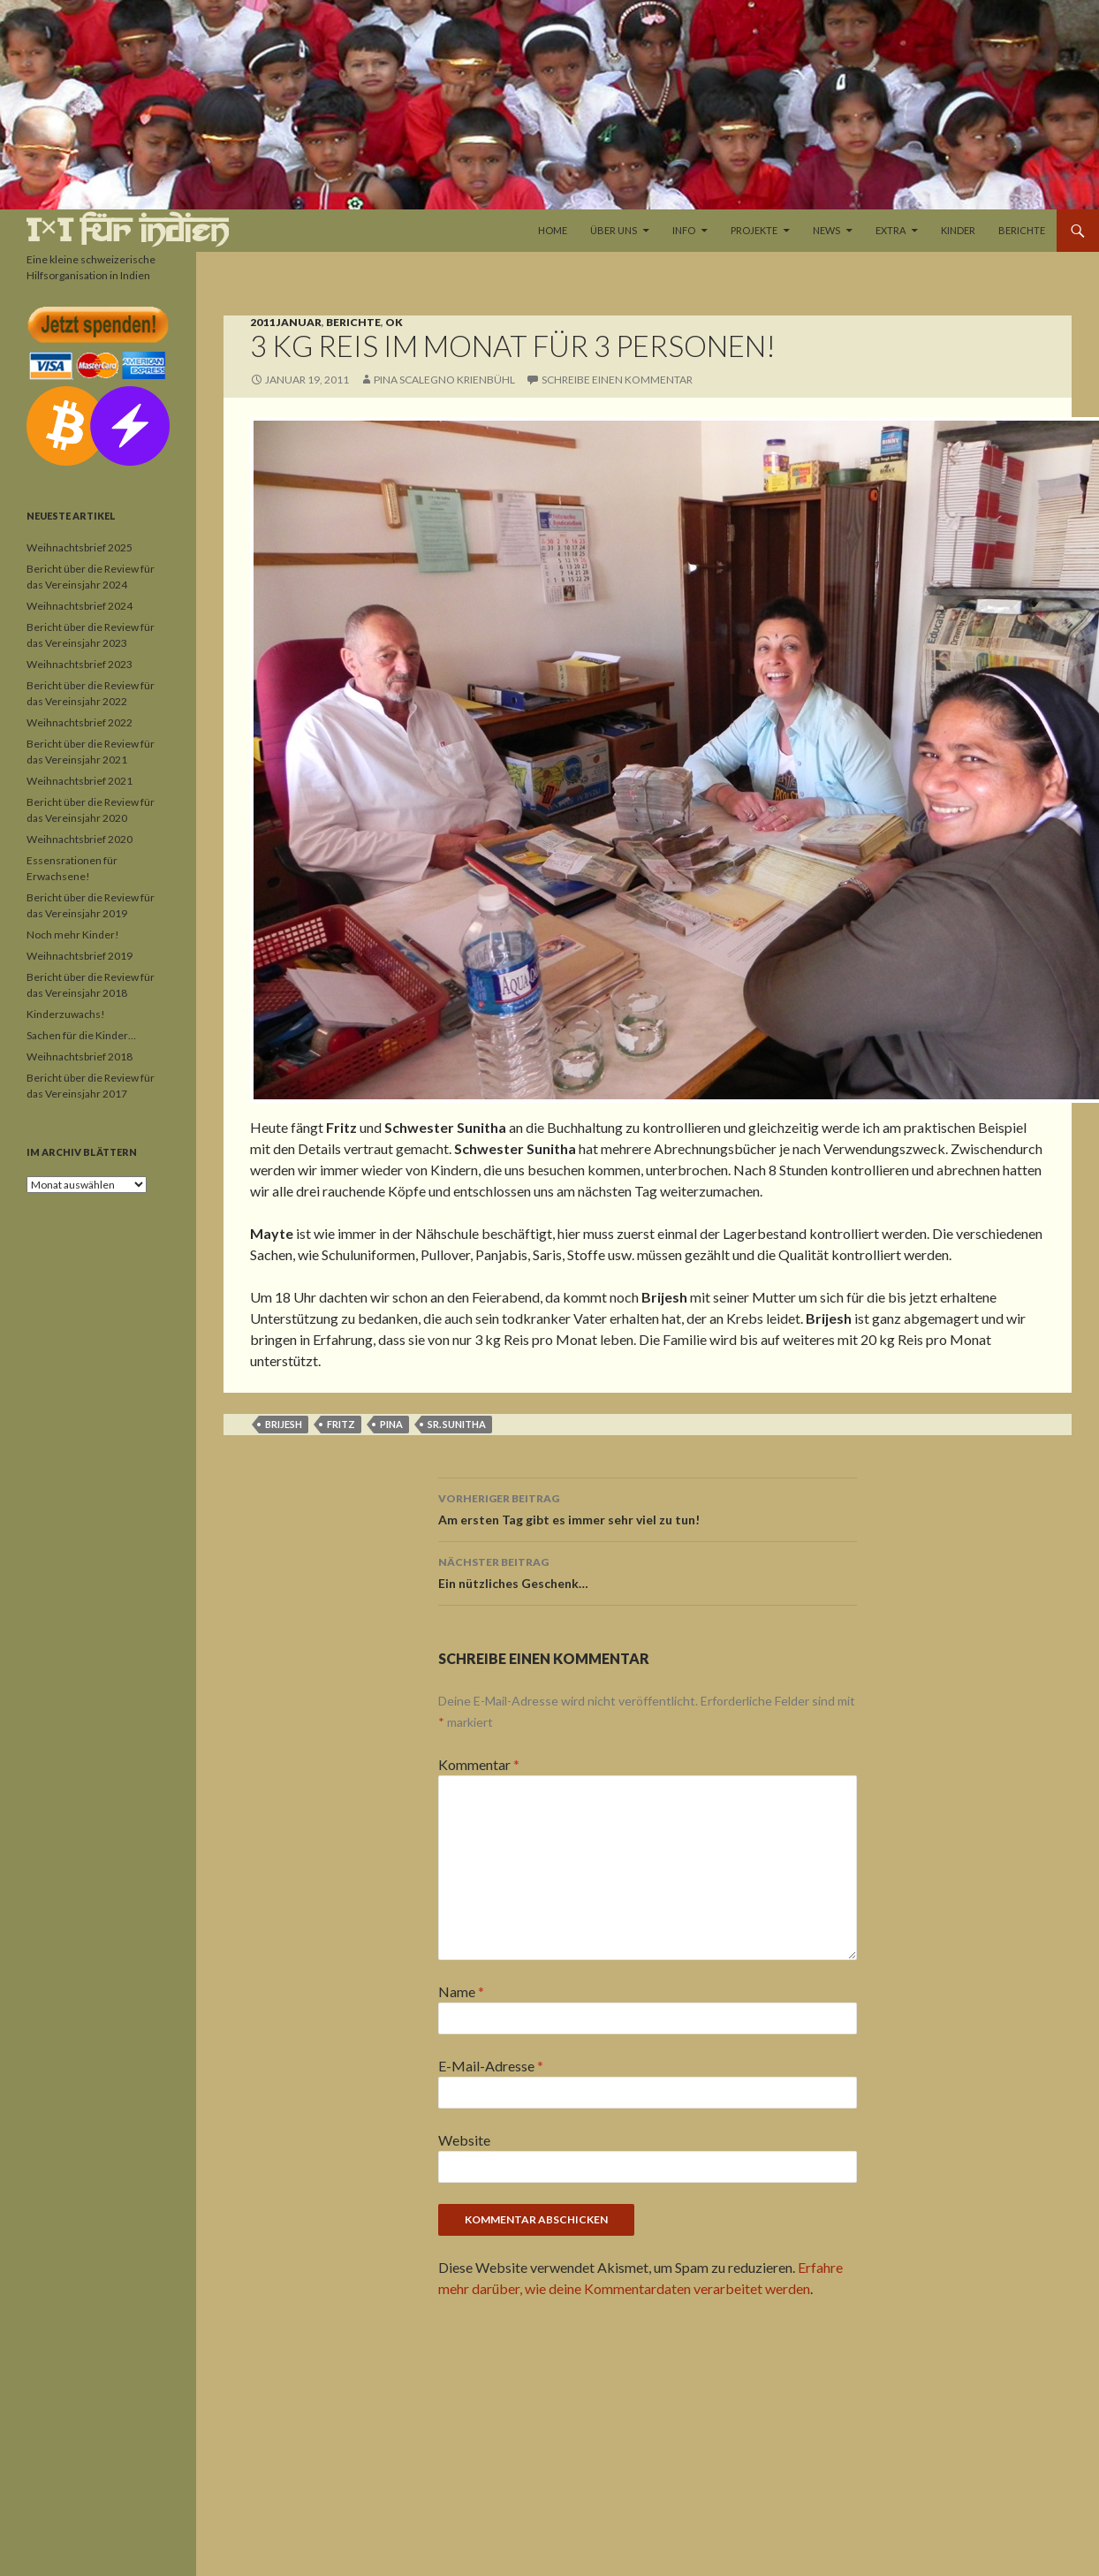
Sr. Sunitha (457, 1424)
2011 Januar (286, 322)
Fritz (341, 1424)
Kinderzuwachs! (66, 1014)
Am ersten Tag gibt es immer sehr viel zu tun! (647, 1507)
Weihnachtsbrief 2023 (80, 664)
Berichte (1021, 230)
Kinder (958, 230)
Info (683, 230)
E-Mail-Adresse (490, 2065)
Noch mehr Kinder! (73, 934)
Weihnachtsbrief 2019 (80, 955)
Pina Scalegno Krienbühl (444, 379)
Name (461, 1991)
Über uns (613, 230)
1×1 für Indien (128, 230)
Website (464, 2139)
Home (552, 230)
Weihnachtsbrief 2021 (80, 780)
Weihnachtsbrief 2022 (80, 722)
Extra (890, 230)
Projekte (754, 230)
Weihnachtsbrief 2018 (80, 1056)
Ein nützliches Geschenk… (647, 1571)
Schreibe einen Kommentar (617, 379)
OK (394, 322)
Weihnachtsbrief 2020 (80, 839)
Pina (391, 1424)
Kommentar (478, 1764)
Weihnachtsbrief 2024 (80, 605)
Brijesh (283, 1424)
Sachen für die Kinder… (81, 1035)
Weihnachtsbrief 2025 (80, 547)
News (826, 230)
